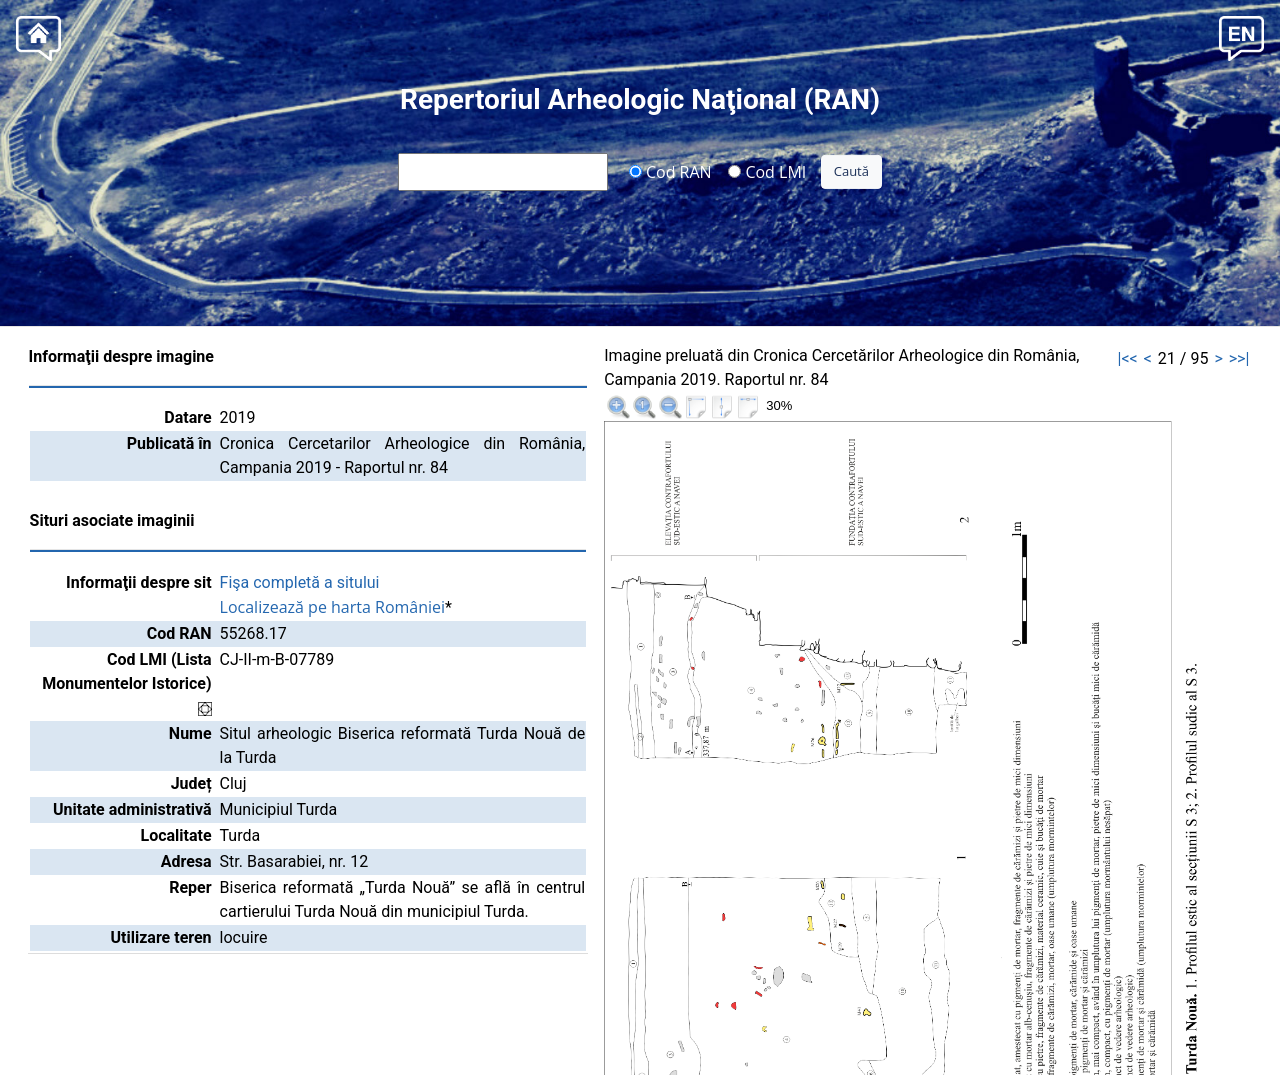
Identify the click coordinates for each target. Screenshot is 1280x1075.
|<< (1128, 358)
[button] (1241, 36)
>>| (1239, 358)
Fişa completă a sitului (300, 582)
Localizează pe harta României (333, 607)
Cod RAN (670, 171)
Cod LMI (767, 171)
